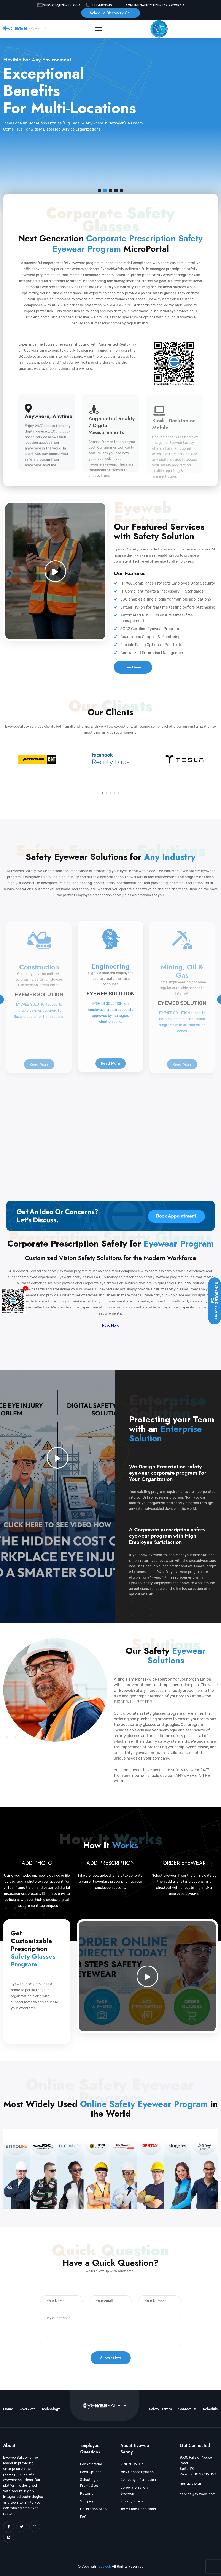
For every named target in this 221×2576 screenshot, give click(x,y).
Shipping (87, 2501)
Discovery (214, 1301)
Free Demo (133, 667)
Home (8, 2408)
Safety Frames (160, 2408)
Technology (50, 2408)
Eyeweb (105, 2566)
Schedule (210, 2408)
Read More (110, 1325)
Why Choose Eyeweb (137, 2472)
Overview (27, 2408)
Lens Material (91, 2464)
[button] (99, 190)
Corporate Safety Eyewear (134, 2490)
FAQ (83, 2517)
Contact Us (187, 2408)
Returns (86, 2493)
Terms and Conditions (138, 2509)
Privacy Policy (131, 2501)
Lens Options (90, 2472)
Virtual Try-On (131, 2464)
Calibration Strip (93, 2509)
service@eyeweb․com (61, 5)
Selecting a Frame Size (89, 2483)
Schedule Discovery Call (110, 13)
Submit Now (110, 2358)
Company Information (138, 2480)
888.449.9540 (102, 5)
